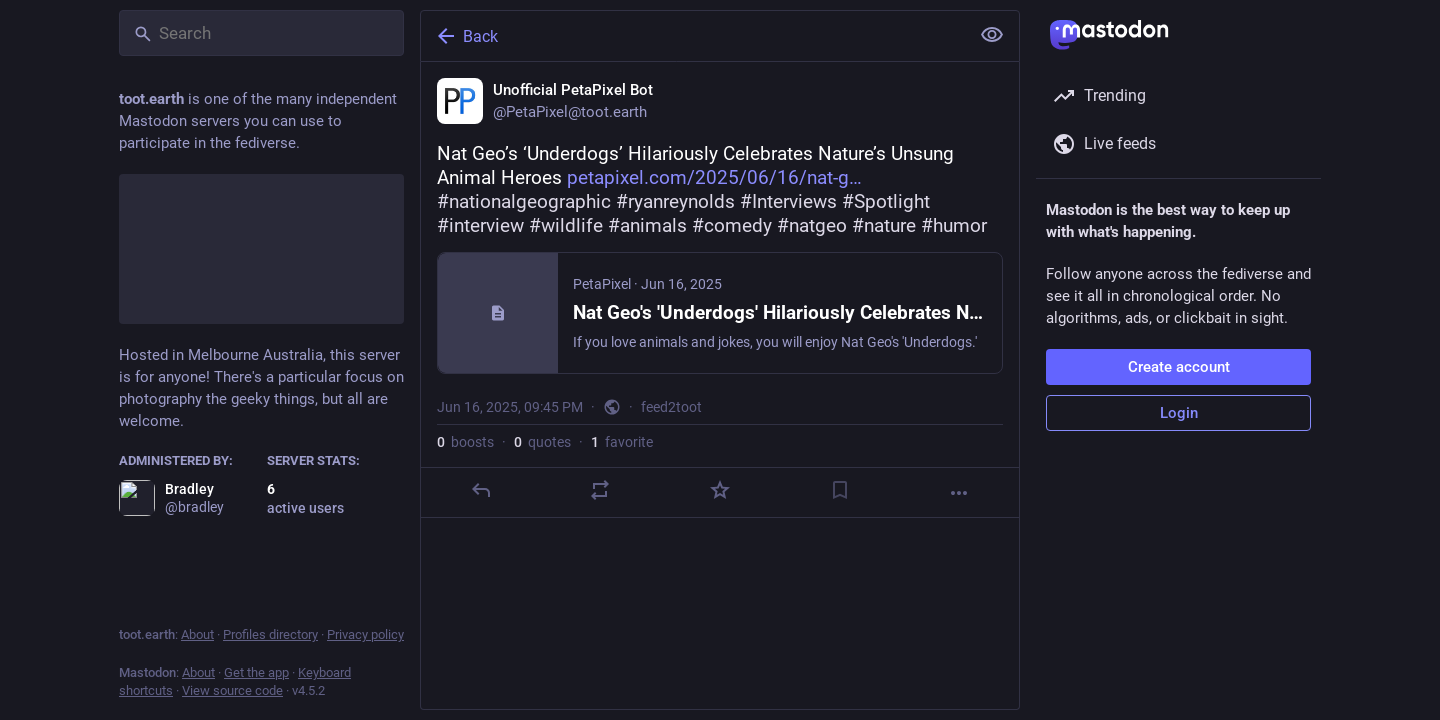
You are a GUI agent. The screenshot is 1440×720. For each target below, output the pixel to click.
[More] (959, 493)
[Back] (693, 36)
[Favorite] (720, 490)
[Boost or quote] (600, 490)
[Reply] (481, 490)
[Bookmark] (840, 490)
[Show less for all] (992, 35)
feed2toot (671, 407)
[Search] (261, 33)
